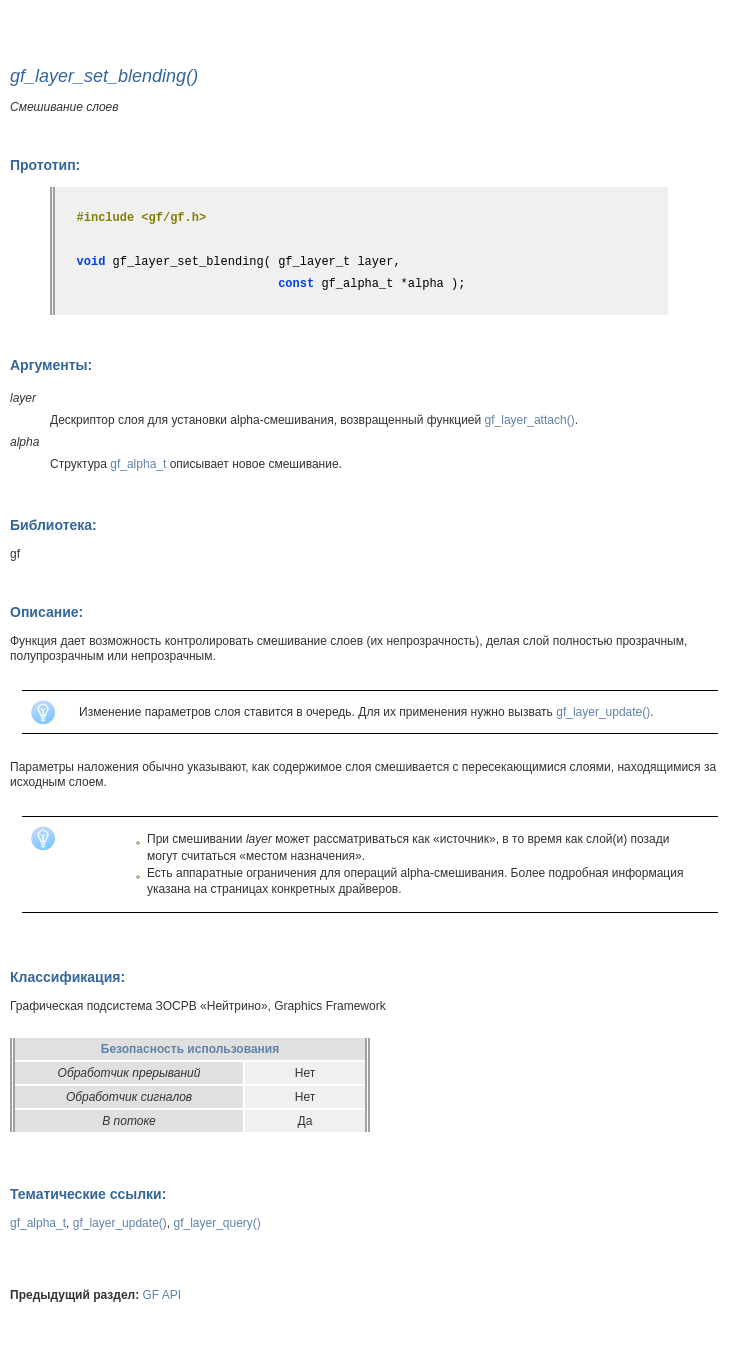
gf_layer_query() (216, 1223)
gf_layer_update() (603, 712)
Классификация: (67, 977)
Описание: (46, 612)
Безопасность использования (190, 1049)
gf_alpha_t (138, 464)
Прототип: (45, 165)
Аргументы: (51, 365)
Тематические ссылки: (88, 1194)
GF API (162, 1295)
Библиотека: (53, 525)
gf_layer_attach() (530, 420)
